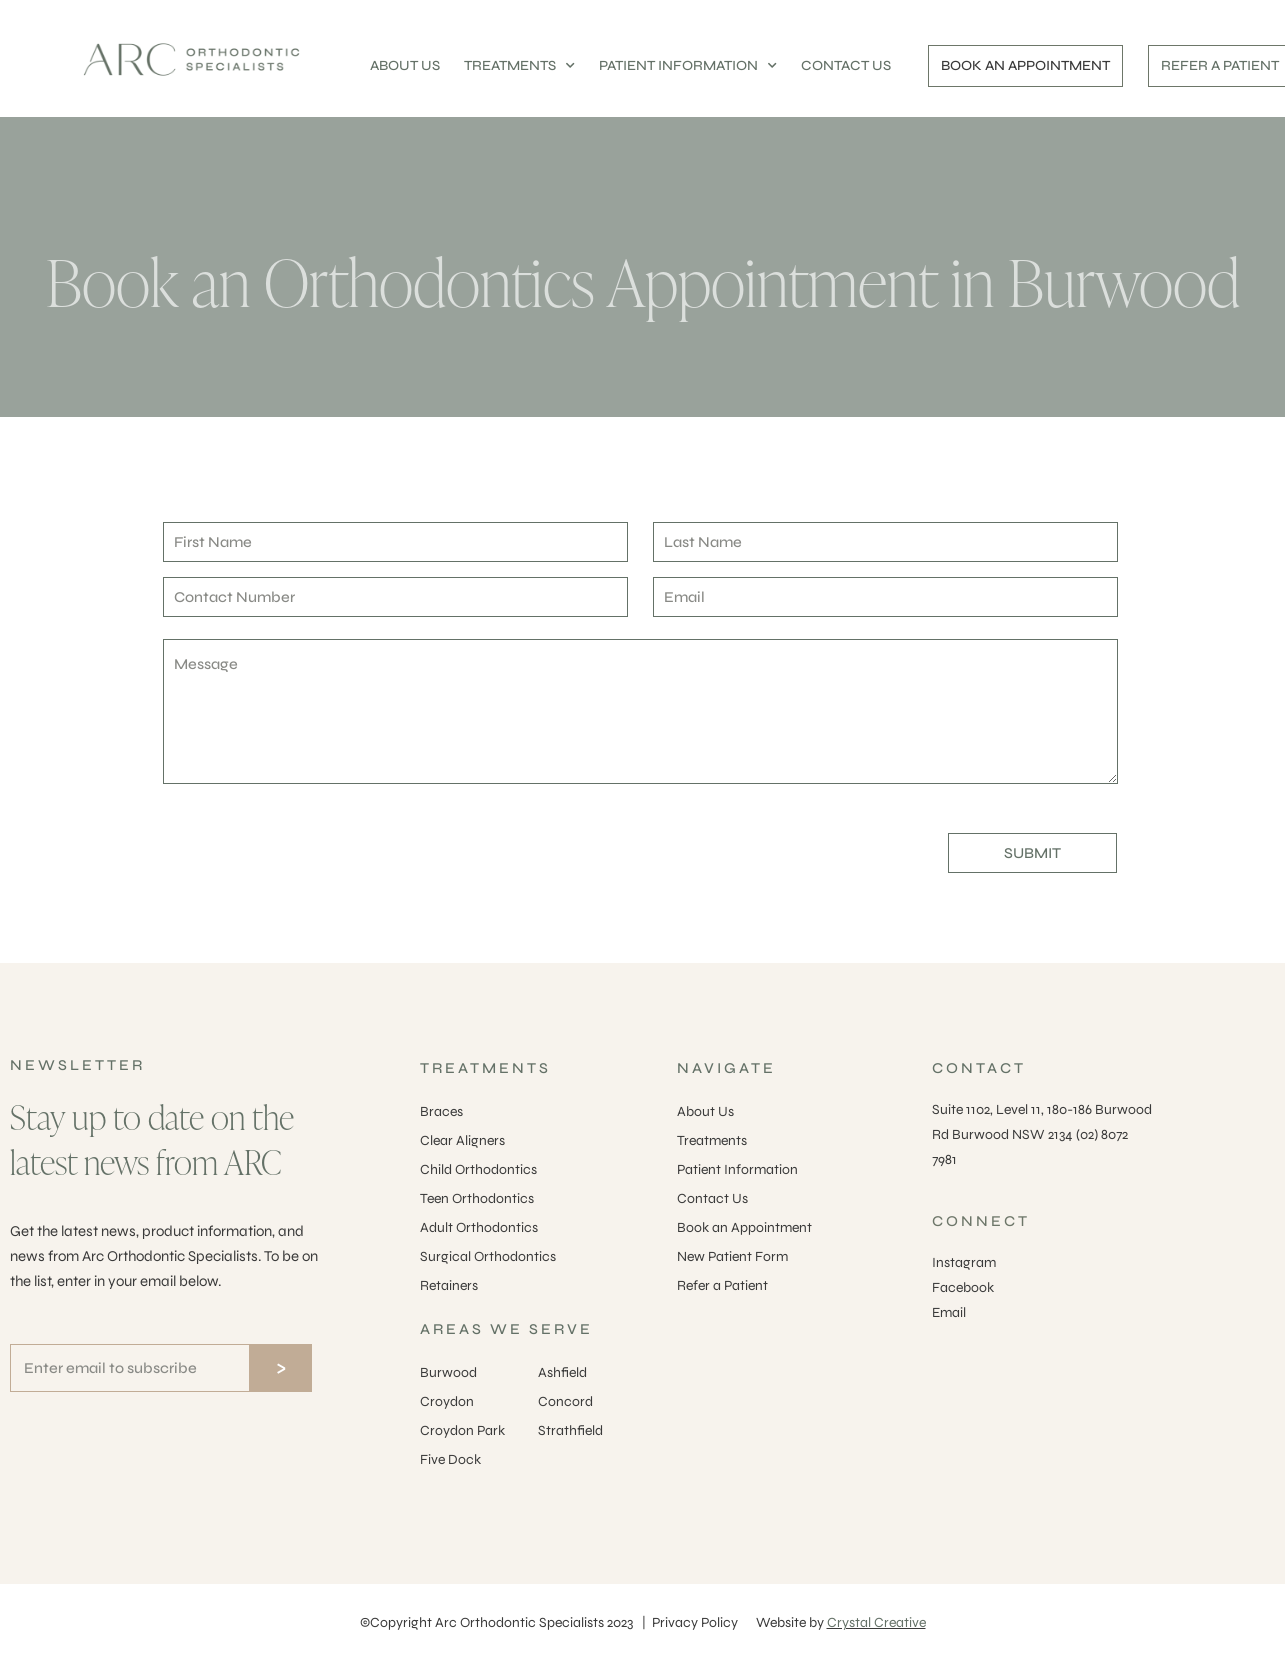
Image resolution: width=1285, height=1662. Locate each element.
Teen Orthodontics (477, 1198)
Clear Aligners (462, 1140)
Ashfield (562, 1372)
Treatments (712, 1140)
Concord (565, 1401)
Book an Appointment (744, 1227)
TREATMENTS (519, 66)
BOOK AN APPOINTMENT (1025, 65)
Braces (441, 1111)
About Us (705, 1111)
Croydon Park (462, 1430)
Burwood (448, 1372)
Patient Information (737, 1169)
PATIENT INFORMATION (688, 66)
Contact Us (712, 1198)
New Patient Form (732, 1256)
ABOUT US (405, 65)
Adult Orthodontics (479, 1227)
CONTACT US (846, 65)
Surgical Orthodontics (488, 1256)
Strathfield (570, 1430)
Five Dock (450, 1459)
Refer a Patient (722, 1285)
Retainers (449, 1285)
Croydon (447, 1401)
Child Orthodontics (478, 1169)
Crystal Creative (876, 1622)
